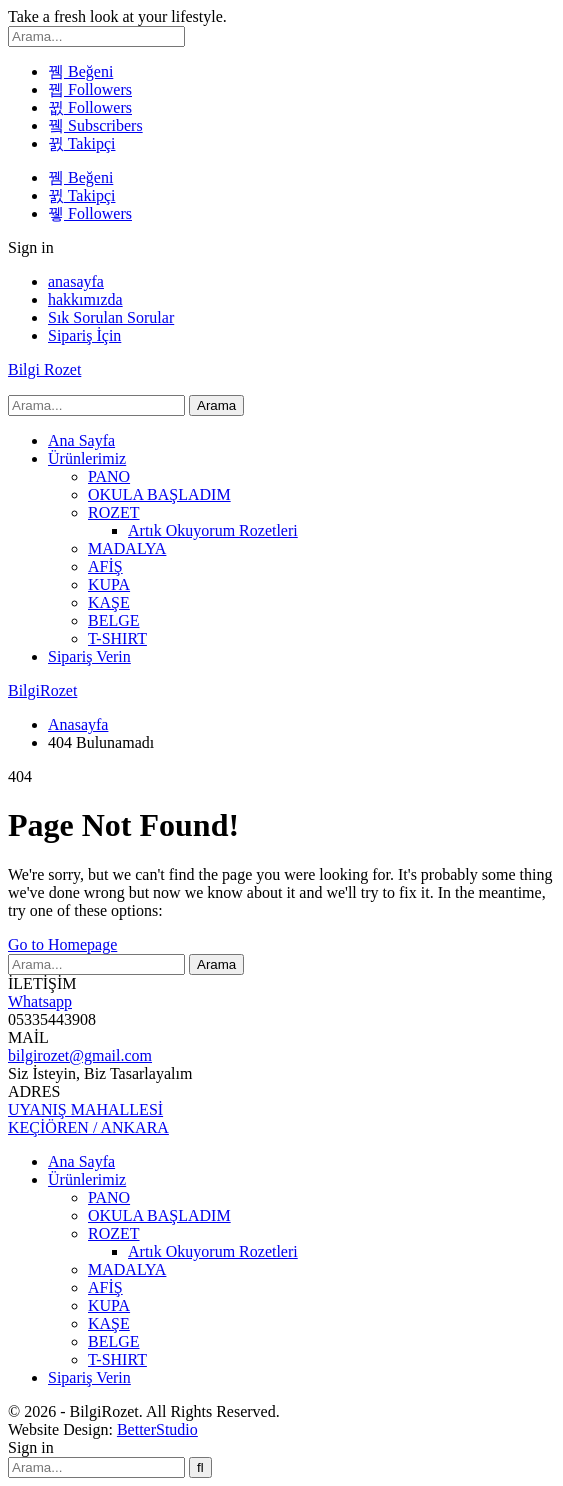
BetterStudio (157, 1429)
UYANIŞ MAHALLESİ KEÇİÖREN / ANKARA (88, 1118)
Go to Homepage (62, 944)
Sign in (31, 247)
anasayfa (76, 281)
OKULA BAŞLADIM (159, 494)
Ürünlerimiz (87, 458)
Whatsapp (40, 1001)
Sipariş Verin (89, 656)
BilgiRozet (42, 690)
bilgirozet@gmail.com (80, 1055)
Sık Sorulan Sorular (111, 317)
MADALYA (127, 548)
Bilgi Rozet (44, 369)
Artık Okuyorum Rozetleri (213, 530)
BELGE (114, 620)
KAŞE (109, 602)
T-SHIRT (117, 638)
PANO (109, 476)
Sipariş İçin (84, 335)
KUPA (109, 584)
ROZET (114, 512)
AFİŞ (105, 566)
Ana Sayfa (81, 440)
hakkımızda (85, 299)
